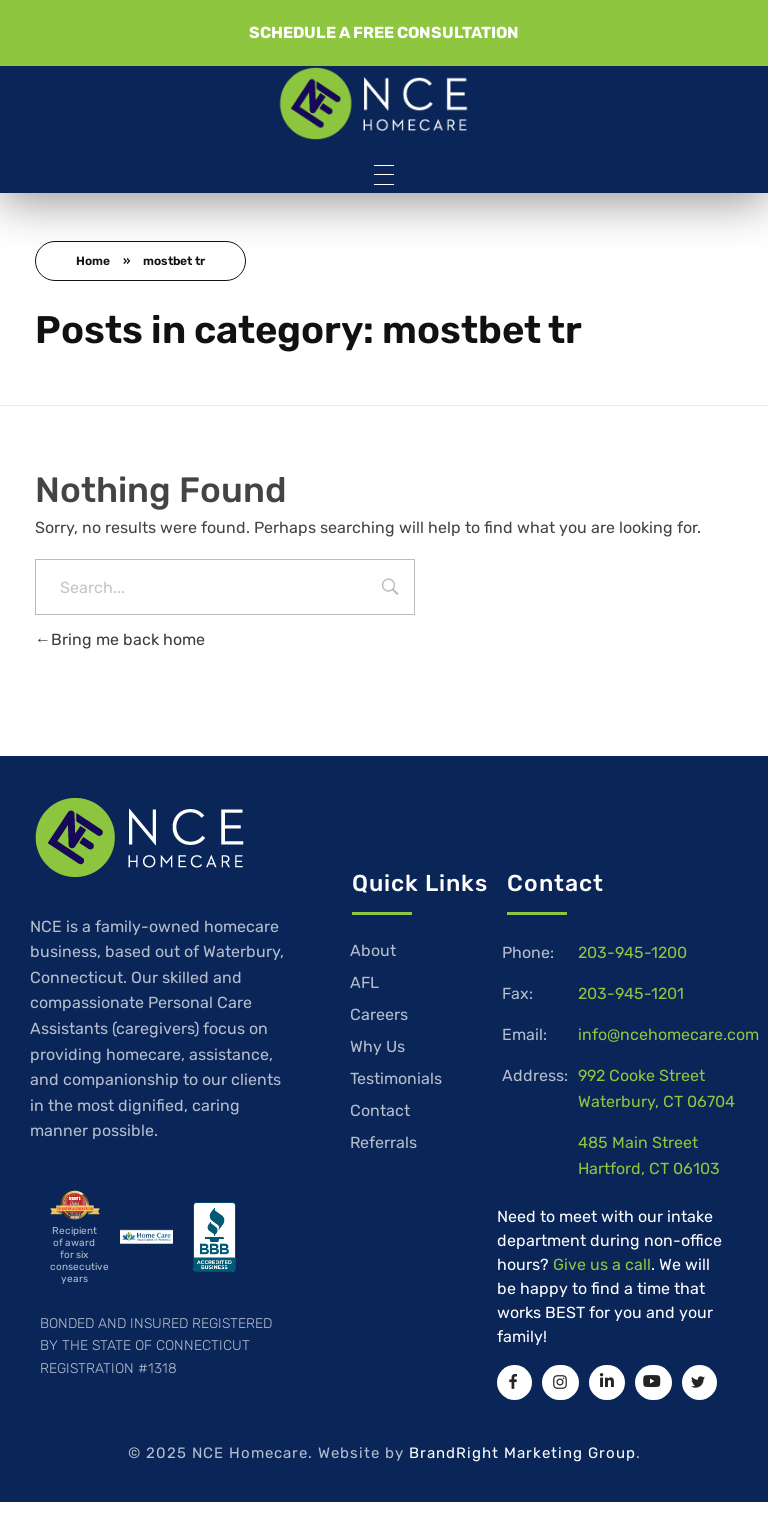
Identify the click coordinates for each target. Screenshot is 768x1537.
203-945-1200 (632, 952)
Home (93, 261)
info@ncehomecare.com (668, 1034)
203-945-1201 (631, 993)
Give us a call (602, 1264)
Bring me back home (120, 639)
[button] (384, 33)
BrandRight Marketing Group (522, 1453)
